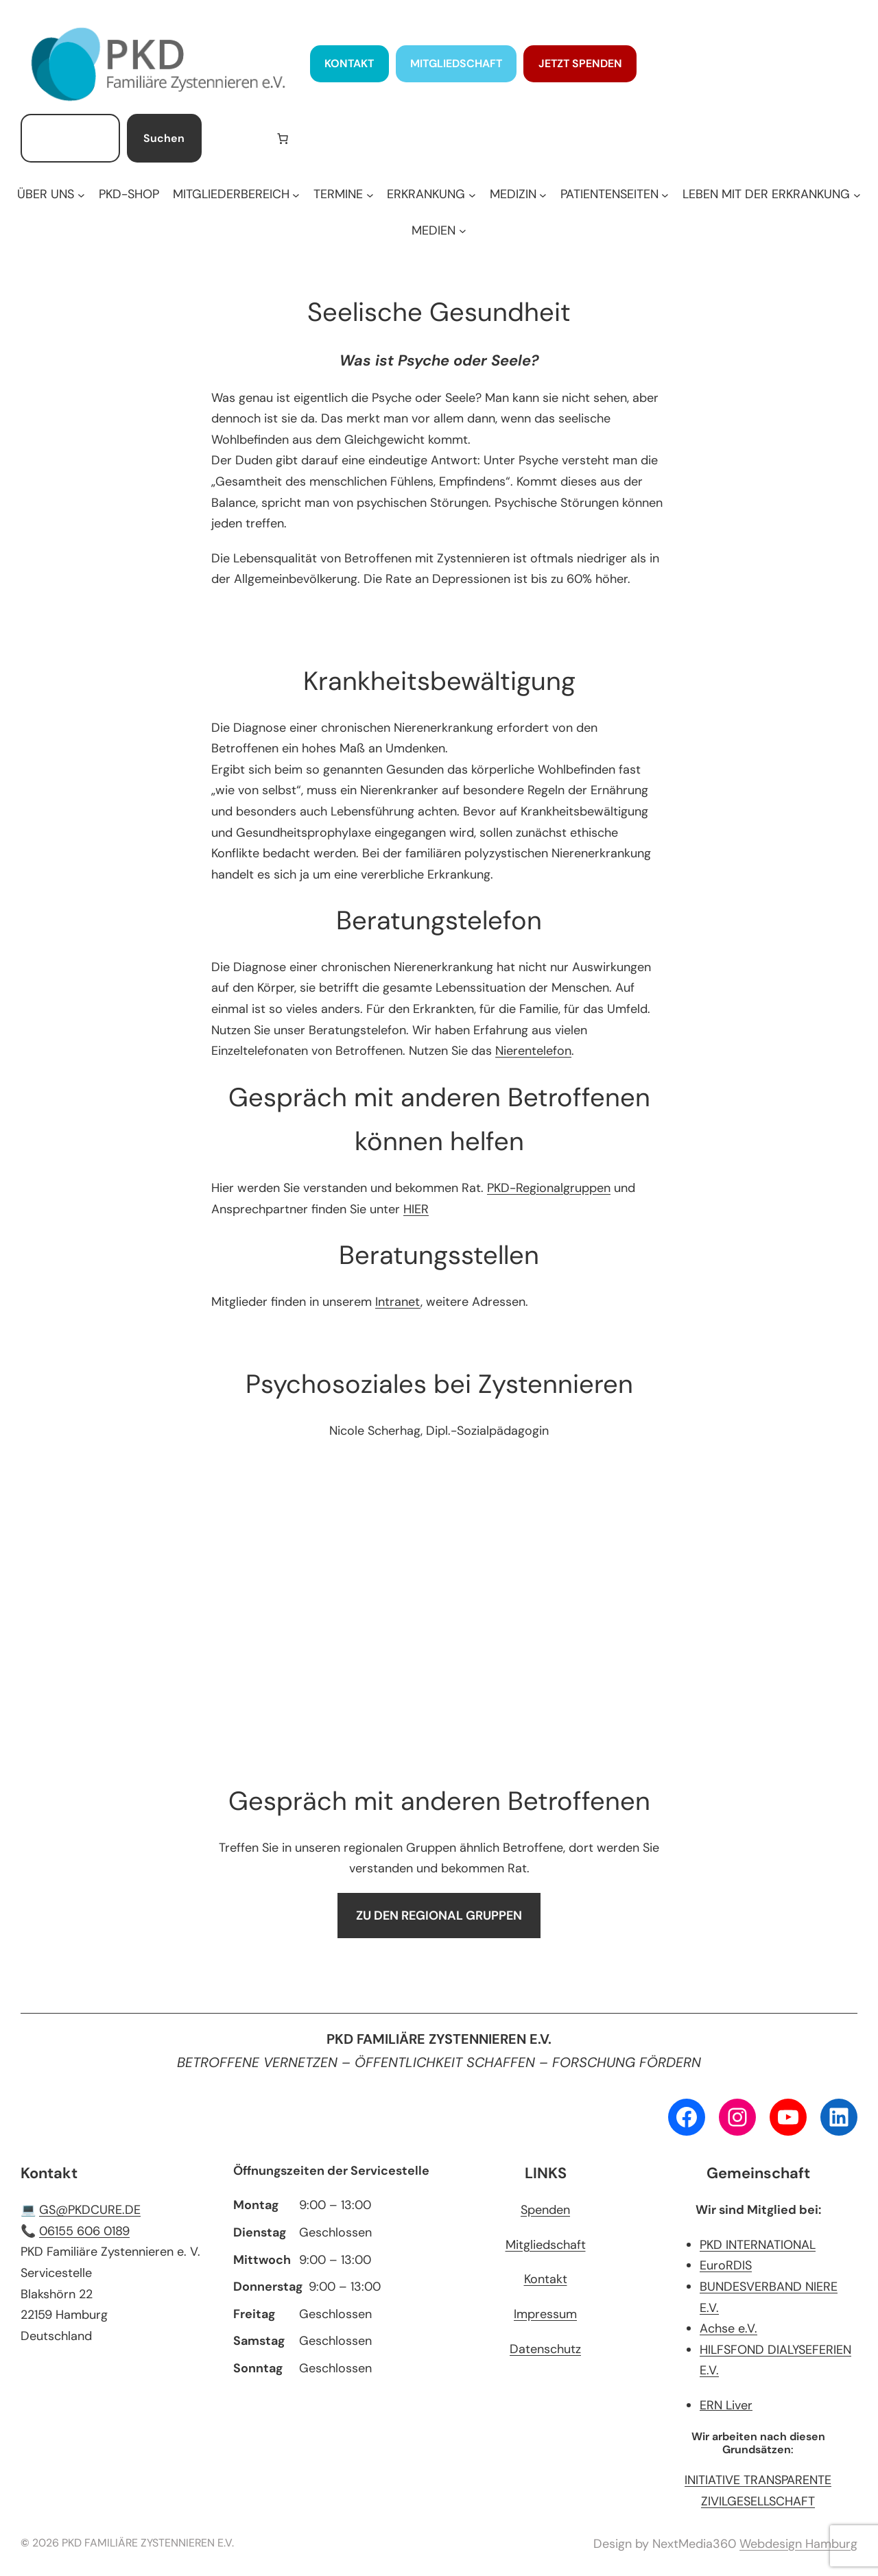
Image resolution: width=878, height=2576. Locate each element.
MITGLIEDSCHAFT (456, 63)
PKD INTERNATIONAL (758, 2245)
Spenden (545, 2210)
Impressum (545, 2314)
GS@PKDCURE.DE (90, 2210)
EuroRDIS (726, 2265)
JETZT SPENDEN (580, 63)
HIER (416, 1209)
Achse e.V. (728, 2328)
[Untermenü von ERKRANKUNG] (431, 194)
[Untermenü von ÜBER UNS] (50, 194)
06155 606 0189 (84, 2231)
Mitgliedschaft (546, 2245)
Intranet (397, 1301)
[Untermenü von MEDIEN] (439, 230)
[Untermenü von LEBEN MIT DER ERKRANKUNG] (771, 194)
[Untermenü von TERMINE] (343, 194)
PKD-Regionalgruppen (548, 1188)
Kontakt (545, 2279)
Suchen (164, 138)
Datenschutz (545, 2349)
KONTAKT (349, 63)
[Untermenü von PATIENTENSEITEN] (614, 194)
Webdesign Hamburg (798, 2544)
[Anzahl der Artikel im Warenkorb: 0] (282, 138)
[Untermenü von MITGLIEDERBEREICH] (236, 194)
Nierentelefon (533, 1050)
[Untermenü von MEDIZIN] (518, 194)
